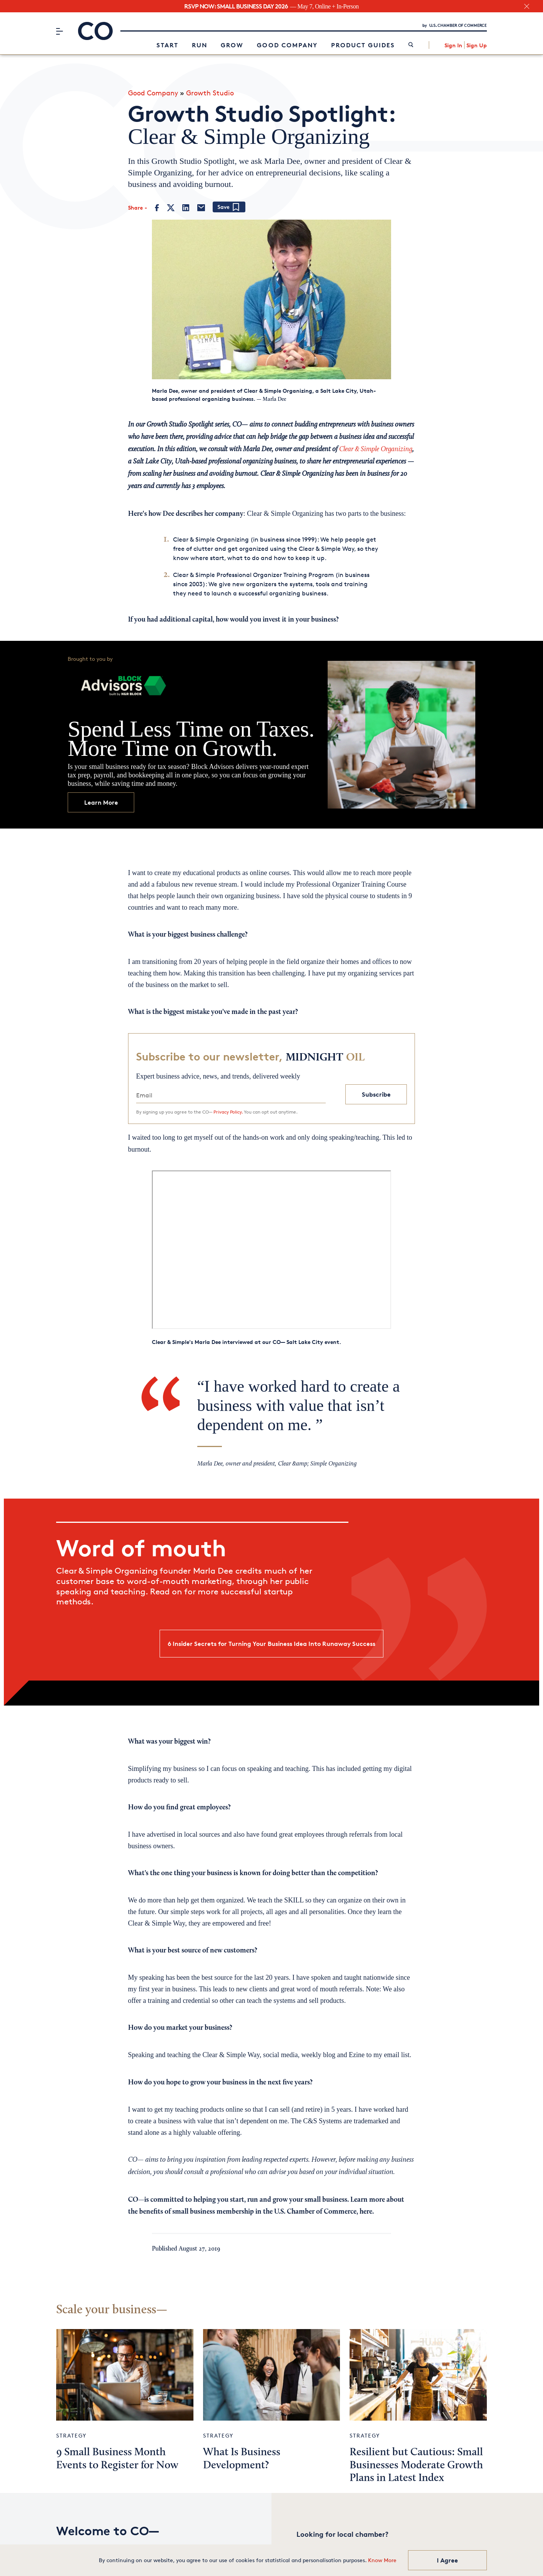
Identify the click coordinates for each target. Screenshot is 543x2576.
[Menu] (59, 30)
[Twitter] (171, 204)
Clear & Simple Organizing (375, 446)
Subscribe (376, 1091)
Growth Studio (210, 90)
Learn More (101, 799)
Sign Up (476, 44)
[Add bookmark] (229, 204)
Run (199, 44)
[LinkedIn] (185, 204)
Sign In (453, 44)
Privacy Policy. (228, 1109)
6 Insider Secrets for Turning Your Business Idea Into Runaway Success (271, 1641)
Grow (232, 44)
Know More (382, 2560)
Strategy (71, 2429)
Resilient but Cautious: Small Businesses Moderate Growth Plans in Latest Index (416, 2459)
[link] (410, 44)
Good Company (287, 44)
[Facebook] (157, 204)
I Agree (447, 2560)
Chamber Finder (323, 2542)
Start (167, 44)
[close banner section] (526, 6)
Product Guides (363, 44)
